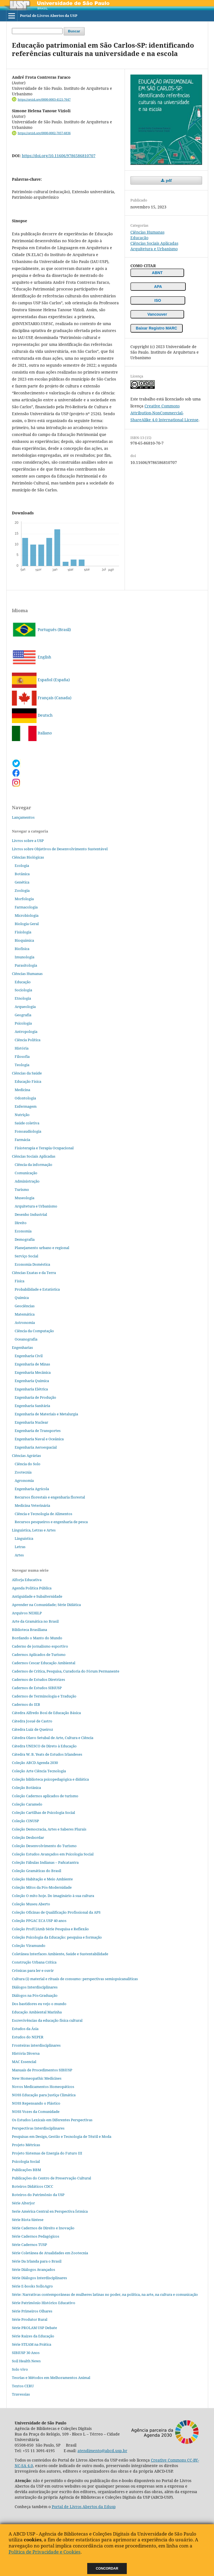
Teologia (22, 1064)
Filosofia (22, 1056)
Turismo (22, 1189)
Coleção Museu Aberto (31, 1903)
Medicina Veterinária (32, 1505)
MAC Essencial (24, 2061)
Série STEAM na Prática (31, 2344)
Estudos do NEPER (27, 2036)
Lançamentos (23, 817)
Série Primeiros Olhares (32, 2311)
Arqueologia (25, 1006)
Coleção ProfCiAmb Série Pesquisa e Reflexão (50, 1928)
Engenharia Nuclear (31, 1422)
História (22, 1048)
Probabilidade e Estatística (37, 1289)
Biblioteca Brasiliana (29, 1629)
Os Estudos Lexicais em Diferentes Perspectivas (52, 2119)
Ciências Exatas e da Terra (34, 1272)
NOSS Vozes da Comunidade (36, 2111)
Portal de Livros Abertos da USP (48, 15)
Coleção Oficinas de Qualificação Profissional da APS (56, 1912)
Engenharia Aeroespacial (36, 1447)
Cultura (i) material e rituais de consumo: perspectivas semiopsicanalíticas (75, 1978)
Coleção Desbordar (28, 1837)
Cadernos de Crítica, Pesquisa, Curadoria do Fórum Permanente (65, 1671)
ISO (157, 300)
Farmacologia (26, 907)
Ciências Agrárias (26, 1455)
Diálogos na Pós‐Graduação (35, 1995)
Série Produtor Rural (29, 2319)
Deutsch (32, 715)
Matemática (25, 1314)
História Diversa (26, 2053)
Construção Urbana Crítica (34, 1962)
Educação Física (28, 1081)
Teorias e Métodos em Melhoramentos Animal (51, 2377)
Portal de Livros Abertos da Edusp (84, 2506)
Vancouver (157, 314)
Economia (23, 1231)
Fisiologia (23, 932)
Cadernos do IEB (26, 1704)
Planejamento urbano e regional (42, 1247)
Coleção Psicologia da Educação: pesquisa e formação (57, 1937)
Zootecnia (23, 1472)
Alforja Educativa (27, 1579)
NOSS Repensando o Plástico (36, 2103)
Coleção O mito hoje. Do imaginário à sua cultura (53, 1895)
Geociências (25, 1305)
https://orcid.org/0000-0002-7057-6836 (44, 133)
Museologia (24, 1197)
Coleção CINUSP (25, 1820)
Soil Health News (26, 2360)
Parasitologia (26, 965)
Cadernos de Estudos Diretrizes (38, 1679)
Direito (21, 1222)
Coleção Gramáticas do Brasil (36, 1870)
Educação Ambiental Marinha (37, 2012)
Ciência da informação (33, 1164)
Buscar (74, 31)
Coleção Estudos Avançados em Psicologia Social (53, 1854)
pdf (168, 180)
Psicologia (23, 1023)
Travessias (21, 2394)
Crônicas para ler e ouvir (33, 1970)
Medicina (22, 1089)
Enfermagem (26, 1106)
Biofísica (22, 948)
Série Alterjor (23, 2202)
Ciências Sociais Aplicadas (154, 243)
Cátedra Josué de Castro (32, 1721)
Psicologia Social (26, 2161)
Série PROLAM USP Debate (34, 2327)
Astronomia (25, 1322)
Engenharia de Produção (35, 1397)
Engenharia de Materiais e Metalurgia (46, 1413)
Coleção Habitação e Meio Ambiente (42, 1879)
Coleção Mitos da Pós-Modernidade (42, 1887)
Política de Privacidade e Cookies (45, 2552)
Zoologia (22, 890)
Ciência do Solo (27, 1463)
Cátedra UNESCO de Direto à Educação (44, 1745)
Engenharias (22, 1347)
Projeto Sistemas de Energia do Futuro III (47, 2153)
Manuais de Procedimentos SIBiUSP (42, 2069)
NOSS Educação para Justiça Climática (44, 2094)
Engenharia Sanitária (32, 1405)
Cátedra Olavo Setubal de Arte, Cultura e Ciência (52, 1737)
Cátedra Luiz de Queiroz (32, 1729)
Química (22, 1297)
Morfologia (24, 898)
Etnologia (23, 998)
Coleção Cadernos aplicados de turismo (45, 1795)
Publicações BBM (26, 2169)
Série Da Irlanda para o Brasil (36, 2261)
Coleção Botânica (26, 1787)
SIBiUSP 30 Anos (26, 2352)
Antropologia (26, 1031)
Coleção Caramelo (27, 1804)
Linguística (24, 1538)
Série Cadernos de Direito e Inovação (43, 2227)
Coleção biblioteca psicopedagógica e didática (50, 1779)
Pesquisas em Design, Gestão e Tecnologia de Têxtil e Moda (61, 2136)
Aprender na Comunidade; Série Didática (46, 1604)
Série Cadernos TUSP (29, 2244)
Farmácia (22, 1139)
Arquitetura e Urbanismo (154, 248)
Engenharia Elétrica (31, 1389)
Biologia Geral (27, 923)
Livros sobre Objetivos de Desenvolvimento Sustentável (60, 848)
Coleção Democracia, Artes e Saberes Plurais (49, 1829)
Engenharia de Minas (32, 1364)
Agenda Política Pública (31, 1588)
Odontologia (25, 1098)
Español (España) (41, 679)
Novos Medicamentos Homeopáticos (43, 2086)
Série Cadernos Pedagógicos (35, 2236)
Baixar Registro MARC (156, 328)
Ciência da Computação (34, 1330)
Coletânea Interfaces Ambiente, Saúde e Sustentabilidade (60, 1953)
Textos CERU (23, 2385)
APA (158, 286)
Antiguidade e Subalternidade (37, 1596)
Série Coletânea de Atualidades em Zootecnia (50, 2252)
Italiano (32, 733)
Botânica (22, 873)
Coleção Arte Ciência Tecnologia (39, 1770)
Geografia (23, 1014)
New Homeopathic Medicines (36, 2078)
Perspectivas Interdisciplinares (38, 2128)
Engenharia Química (32, 1380)
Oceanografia (26, 1339)
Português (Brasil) (41, 629)
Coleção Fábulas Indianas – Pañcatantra (45, 1862)
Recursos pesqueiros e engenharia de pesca (51, 1521)
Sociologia (23, 989)
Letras (20, 1546)
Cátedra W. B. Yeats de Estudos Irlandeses (47, 1754)
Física (19, 1280)
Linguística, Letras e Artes (34, 1530)
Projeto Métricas (26, 2144)
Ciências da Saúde (27, 1073)
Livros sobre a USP (28, 840)
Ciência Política (27, 1039)
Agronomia (24, 1480)
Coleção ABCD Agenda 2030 (35, 1762)
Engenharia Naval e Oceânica (39, 1438)
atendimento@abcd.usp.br (102, 2450)
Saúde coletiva (27, 1122)
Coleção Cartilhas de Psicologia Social (43, 1812)
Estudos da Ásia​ (25, 2028)
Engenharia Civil (29, 1355)
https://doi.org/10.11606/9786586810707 (59, 155)
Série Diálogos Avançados (33, 2269)
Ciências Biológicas (28, 857)
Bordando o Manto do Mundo (37, 1637)
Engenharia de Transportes (38, 1430)
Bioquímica (24, 940)
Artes (19, 1555)
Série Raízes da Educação (33, 2336)
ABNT (157, 272)
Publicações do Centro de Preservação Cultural (51, 2178)
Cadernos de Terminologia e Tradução (44, 1696)
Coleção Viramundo (28, 1945)
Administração (27, 1181)
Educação (139, 237)
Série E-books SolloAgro (32, 2286)
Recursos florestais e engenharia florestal (50, 1497)
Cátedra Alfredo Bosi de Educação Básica (46, 1712)
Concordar (107, 2568)
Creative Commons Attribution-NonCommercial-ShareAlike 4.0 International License (164, 412)
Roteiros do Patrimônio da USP (38, 2194)
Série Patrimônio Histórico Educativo (43, 2302)
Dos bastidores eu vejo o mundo (39, 2003)
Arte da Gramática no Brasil (35, 1621)
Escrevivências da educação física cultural (47, 2020)
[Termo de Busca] (37, 31)
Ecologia (22, 865)
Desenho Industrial (31, 1214)
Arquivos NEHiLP (27, 1612)
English (31, 657)
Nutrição (22, 1114)
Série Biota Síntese (27, 2219)
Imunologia (24, 956)
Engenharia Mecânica (33, 1372)
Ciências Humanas (147, 232)
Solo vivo (20, 2369)
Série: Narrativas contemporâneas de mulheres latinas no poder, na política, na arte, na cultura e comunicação (105, 2294)
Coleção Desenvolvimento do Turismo (44, 1845)
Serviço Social (26, 1255)
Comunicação (26, 1172)
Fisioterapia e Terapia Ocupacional (44, 1147)
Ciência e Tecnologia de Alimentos (43, 1513)
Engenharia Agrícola (32, 1488)
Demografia (25, 1239)
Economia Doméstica (32, 1264)
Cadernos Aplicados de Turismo (39, 1654)
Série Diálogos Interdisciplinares (39, 2277)
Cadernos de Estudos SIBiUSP (37, 1687)
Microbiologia (26, 915)
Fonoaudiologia (28, 1131)
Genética (22, 882)
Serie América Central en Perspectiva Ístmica (50, 2211)
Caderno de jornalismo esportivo (40, 1646)
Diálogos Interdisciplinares (35, 1987)
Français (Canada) (41, 697)
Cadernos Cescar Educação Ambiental (43, 1662)
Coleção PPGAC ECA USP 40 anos (39, 1920)
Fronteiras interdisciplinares (36, 2045)
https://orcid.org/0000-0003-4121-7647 (44, 99)
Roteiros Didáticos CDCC (32, 2186)
